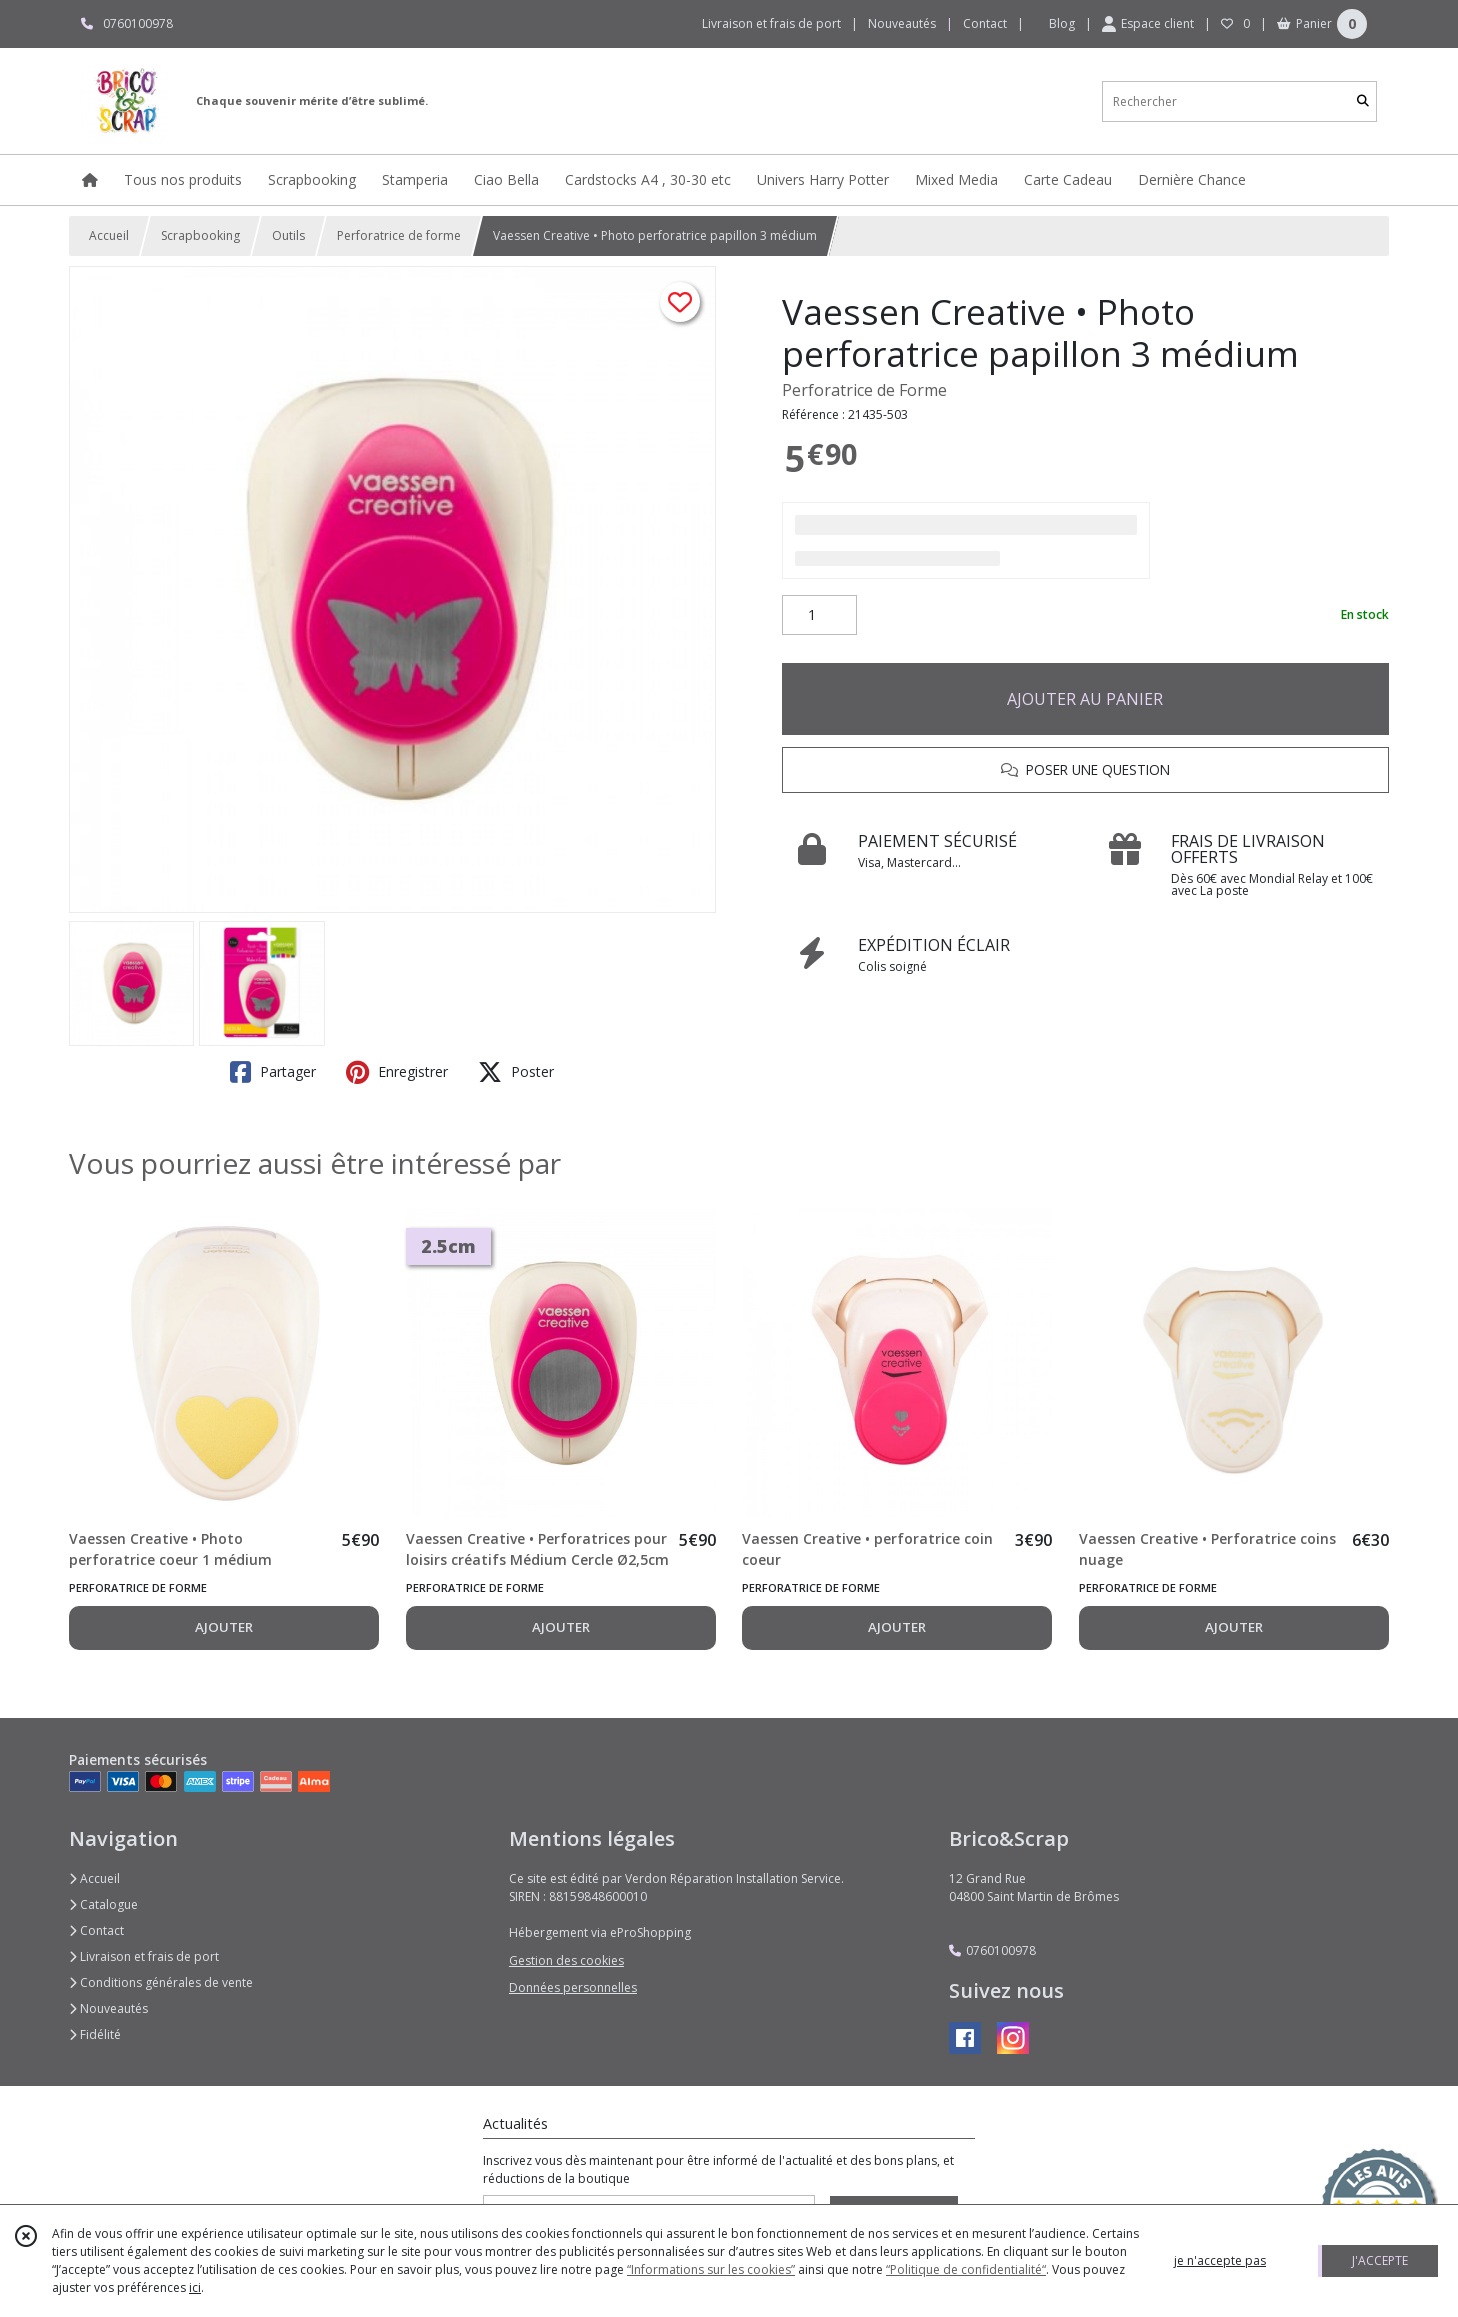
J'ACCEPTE (1380, 2260)
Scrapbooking (200, 235)
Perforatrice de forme (399, 235)
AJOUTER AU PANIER (1085, 699)
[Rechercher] (1363, 101)
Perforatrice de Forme (864, 390)
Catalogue (103, 1904)
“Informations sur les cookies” (711, 2269)
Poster (516, 1072)
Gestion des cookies (566, 1960)
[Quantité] (819, 615)
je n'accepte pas (1220, 2260)
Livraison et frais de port (144, 1956)
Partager (273, 1072)
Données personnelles (573, 1987)
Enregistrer (397, 1072)
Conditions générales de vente (161, 1982)
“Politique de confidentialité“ (966, 2269)
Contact (985, 23)
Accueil (109, 235)
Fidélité (95, 2034)
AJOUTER (224, 1627)
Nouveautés (108, 2008)
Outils (288, 235)
